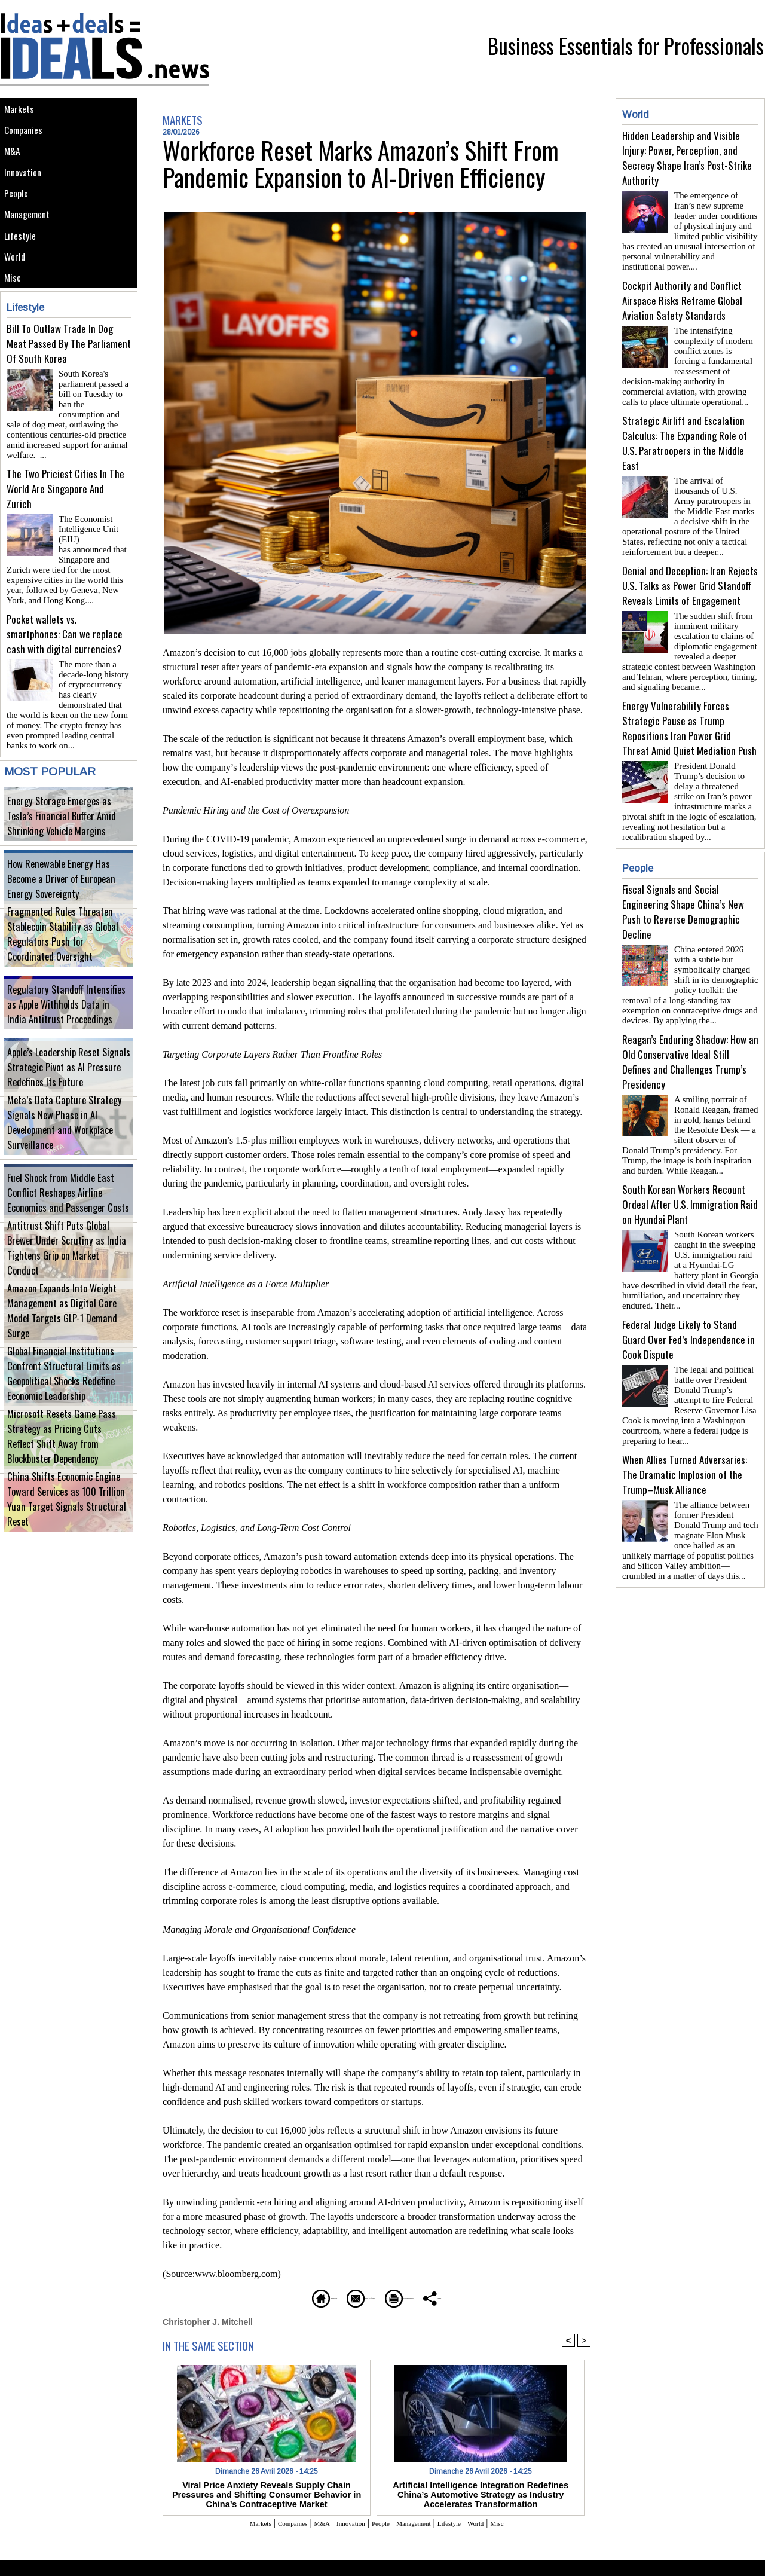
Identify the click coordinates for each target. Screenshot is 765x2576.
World (17, 299)
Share (505, 2296)
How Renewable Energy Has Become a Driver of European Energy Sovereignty (67, 905)
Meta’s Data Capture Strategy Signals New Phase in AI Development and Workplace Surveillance (66, 1150)
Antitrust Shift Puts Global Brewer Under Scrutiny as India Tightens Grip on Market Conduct (65, 1275)
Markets (22, 111)
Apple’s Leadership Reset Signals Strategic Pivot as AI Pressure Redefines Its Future (59, 1087)
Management (31, 246)
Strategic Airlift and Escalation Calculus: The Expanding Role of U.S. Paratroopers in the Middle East (684, 433)
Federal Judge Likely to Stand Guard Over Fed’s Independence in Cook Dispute (688, 1301)
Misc (15, 326)
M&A (14, 165)
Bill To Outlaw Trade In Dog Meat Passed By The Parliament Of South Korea (69, 395)
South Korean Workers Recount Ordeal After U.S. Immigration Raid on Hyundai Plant (690, 1170)
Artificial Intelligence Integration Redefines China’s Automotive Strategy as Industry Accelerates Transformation (480, 2492)
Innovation (26, 192)
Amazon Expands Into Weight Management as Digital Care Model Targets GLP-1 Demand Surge (61, 1338)
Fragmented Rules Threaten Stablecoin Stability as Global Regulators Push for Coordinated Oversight (67, 961)
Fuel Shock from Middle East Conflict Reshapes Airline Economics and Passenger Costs (65, 1213)
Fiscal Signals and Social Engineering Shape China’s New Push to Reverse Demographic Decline (683, 888)
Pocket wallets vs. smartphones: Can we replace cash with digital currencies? (65, 656)
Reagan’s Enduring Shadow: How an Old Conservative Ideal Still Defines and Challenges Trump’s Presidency (690, 1033)
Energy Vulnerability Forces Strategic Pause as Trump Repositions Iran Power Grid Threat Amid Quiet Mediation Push (689, 709)
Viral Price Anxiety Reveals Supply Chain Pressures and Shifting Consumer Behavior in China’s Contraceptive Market (266, 2492)
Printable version (433, 2296)
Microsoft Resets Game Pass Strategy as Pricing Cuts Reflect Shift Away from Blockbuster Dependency (67, 1464)
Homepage (259, 2296)
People (19, 219)
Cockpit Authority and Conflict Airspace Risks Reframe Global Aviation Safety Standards (682, 295)
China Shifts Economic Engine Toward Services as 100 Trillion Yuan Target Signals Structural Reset (65, 1526)
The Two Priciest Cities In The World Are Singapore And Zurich (65, 525)
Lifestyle (23, 272)
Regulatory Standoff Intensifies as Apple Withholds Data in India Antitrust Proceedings (68, 1024)
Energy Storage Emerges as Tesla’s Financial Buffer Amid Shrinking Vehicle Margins (67, 836)
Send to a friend (341, 2296)
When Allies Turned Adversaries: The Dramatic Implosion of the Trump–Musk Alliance (684, 1431)
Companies (27, 138)
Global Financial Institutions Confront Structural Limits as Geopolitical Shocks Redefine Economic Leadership (66, 1401)
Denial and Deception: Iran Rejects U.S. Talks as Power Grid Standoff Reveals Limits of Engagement (690, 571)
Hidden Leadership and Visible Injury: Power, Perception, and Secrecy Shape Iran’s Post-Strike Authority (687, 158)
